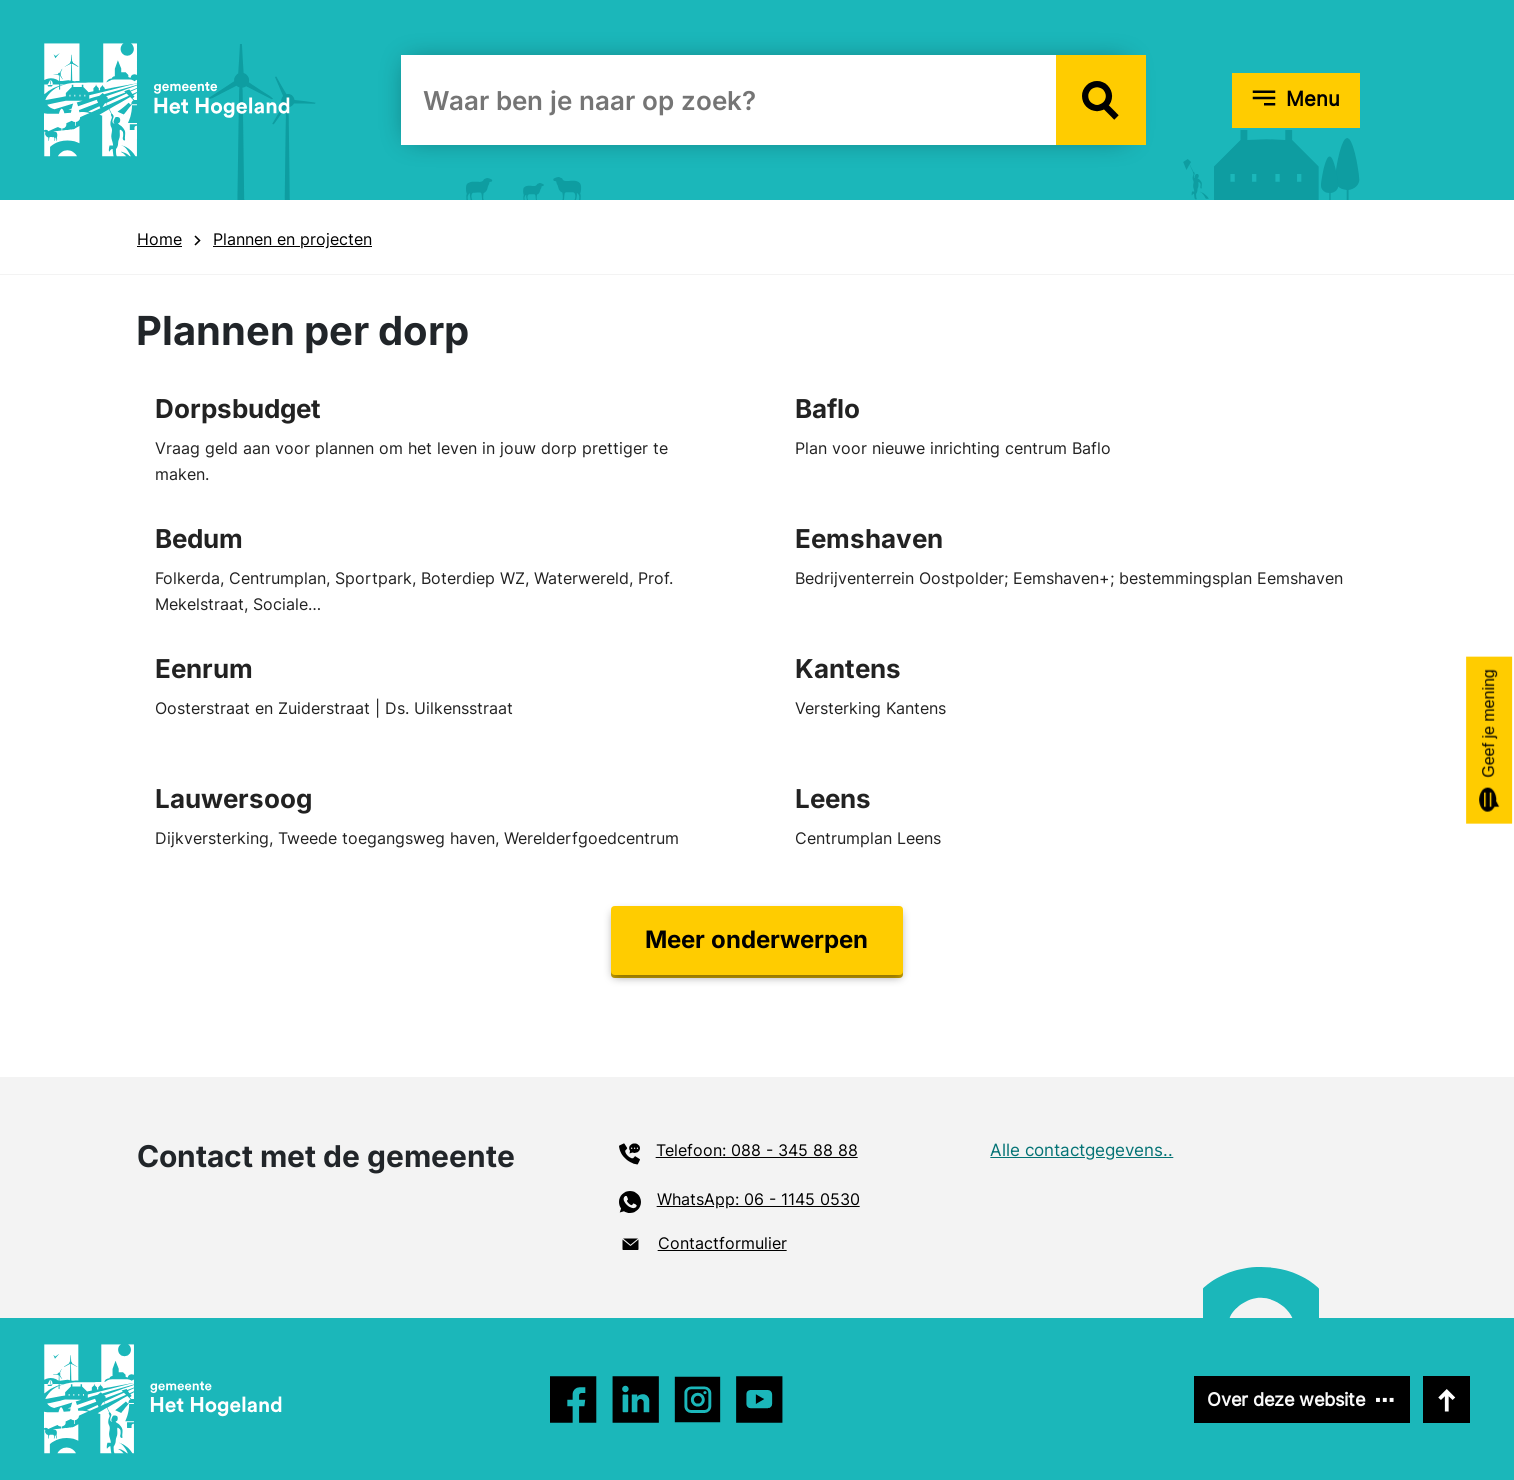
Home (159, 239)
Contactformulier (722, 1243)
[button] (1101, 100)
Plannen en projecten (292, 239)
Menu (1313, 99)
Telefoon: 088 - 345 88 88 (757, 1150)
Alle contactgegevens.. (1081, 1150)
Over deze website (1286, 1399)
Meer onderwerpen (756, 939)
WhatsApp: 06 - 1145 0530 (758, 1199)
